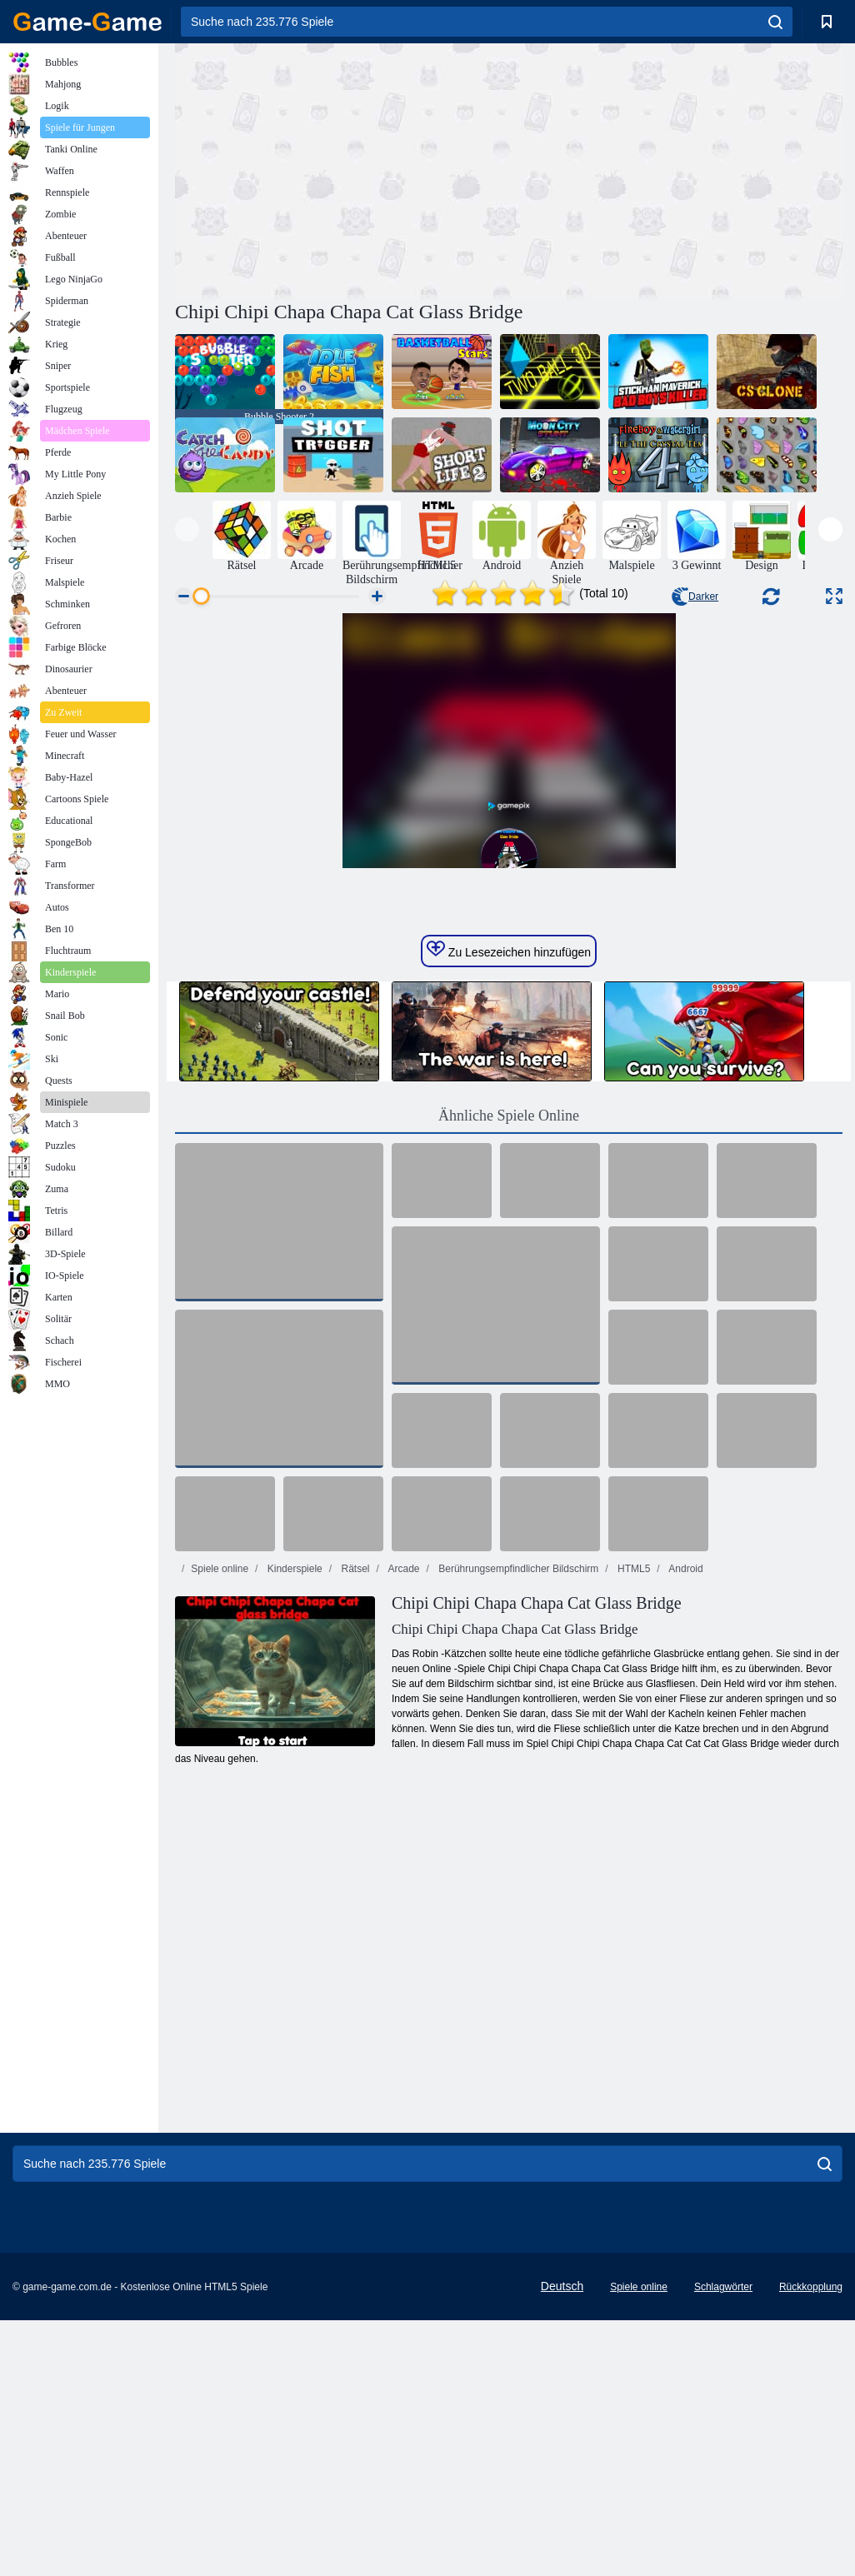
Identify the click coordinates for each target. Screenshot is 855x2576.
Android (685, 1824)
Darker (695, 596)
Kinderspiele (293, 1824)
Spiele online (219, 1824)
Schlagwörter (723, 2543)
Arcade (403, 1824)
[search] (775, 21)
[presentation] (187, 529)
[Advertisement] (342, 169)
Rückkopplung (810, 2543)
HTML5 (633, 1824)
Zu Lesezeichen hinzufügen (509, 1205)
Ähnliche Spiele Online (508, 1371)
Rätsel (353, 1824)
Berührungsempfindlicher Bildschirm (517, 1824)
